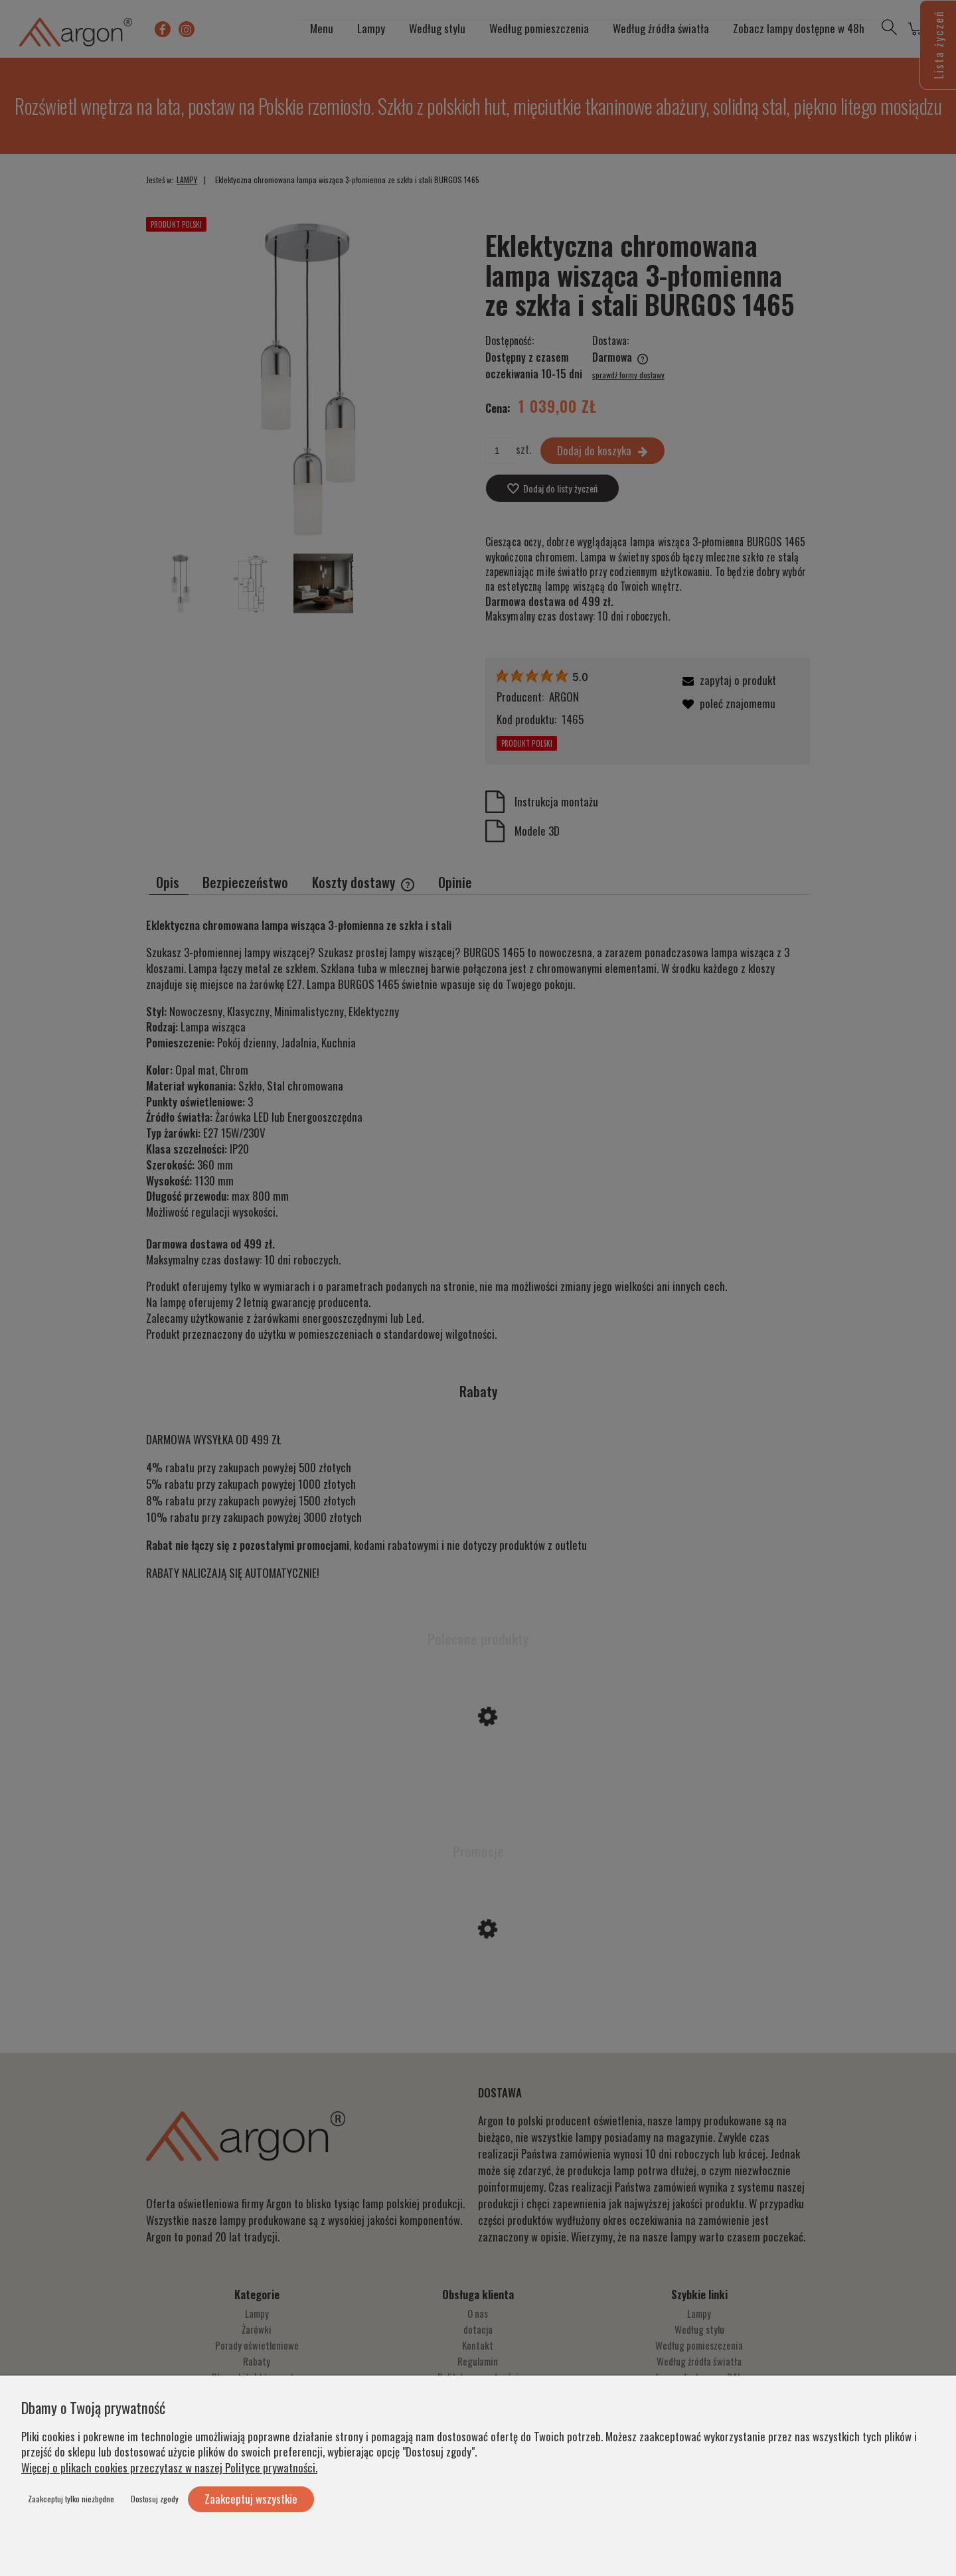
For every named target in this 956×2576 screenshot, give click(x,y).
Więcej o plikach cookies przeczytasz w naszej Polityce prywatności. (169, 2467)
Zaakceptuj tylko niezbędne (71, 2498)
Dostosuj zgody (155, 2498)
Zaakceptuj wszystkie (250, 2498)
